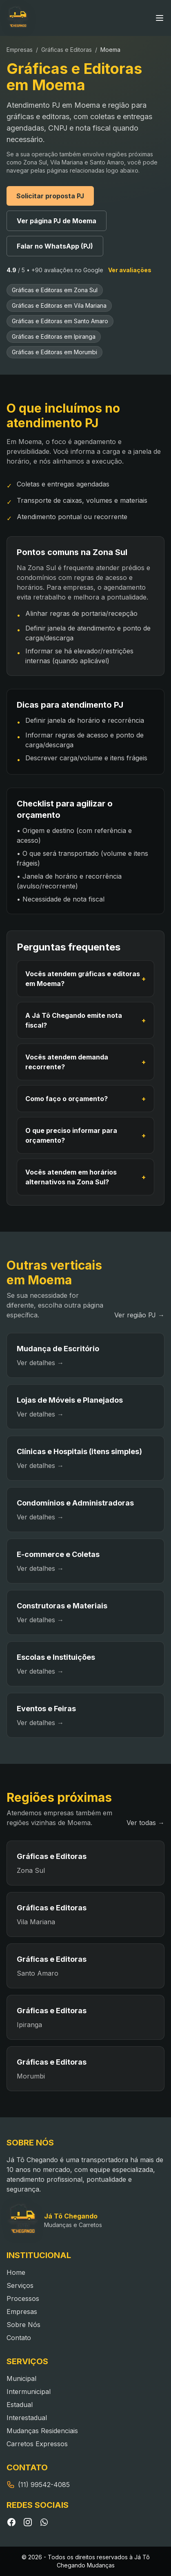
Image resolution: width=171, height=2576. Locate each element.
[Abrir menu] (159, 18)
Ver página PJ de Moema (56, 221)
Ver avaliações (129, 269)
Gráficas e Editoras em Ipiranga (53, 336)
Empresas (20, 49)
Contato (19, 2338)
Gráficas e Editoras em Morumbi (54, 352)
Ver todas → (145, 1823)
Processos (23, 2298)
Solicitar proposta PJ (50, 196)
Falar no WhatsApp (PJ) (55, 246)
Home (16, 2272)
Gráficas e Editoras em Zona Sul (55, 289)
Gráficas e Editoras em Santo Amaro (60, 321)
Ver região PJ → (139, 1315)
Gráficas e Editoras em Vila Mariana (59, 305)
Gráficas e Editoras (66, 49)
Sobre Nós (23, 2325)
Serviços (20, 2285)
